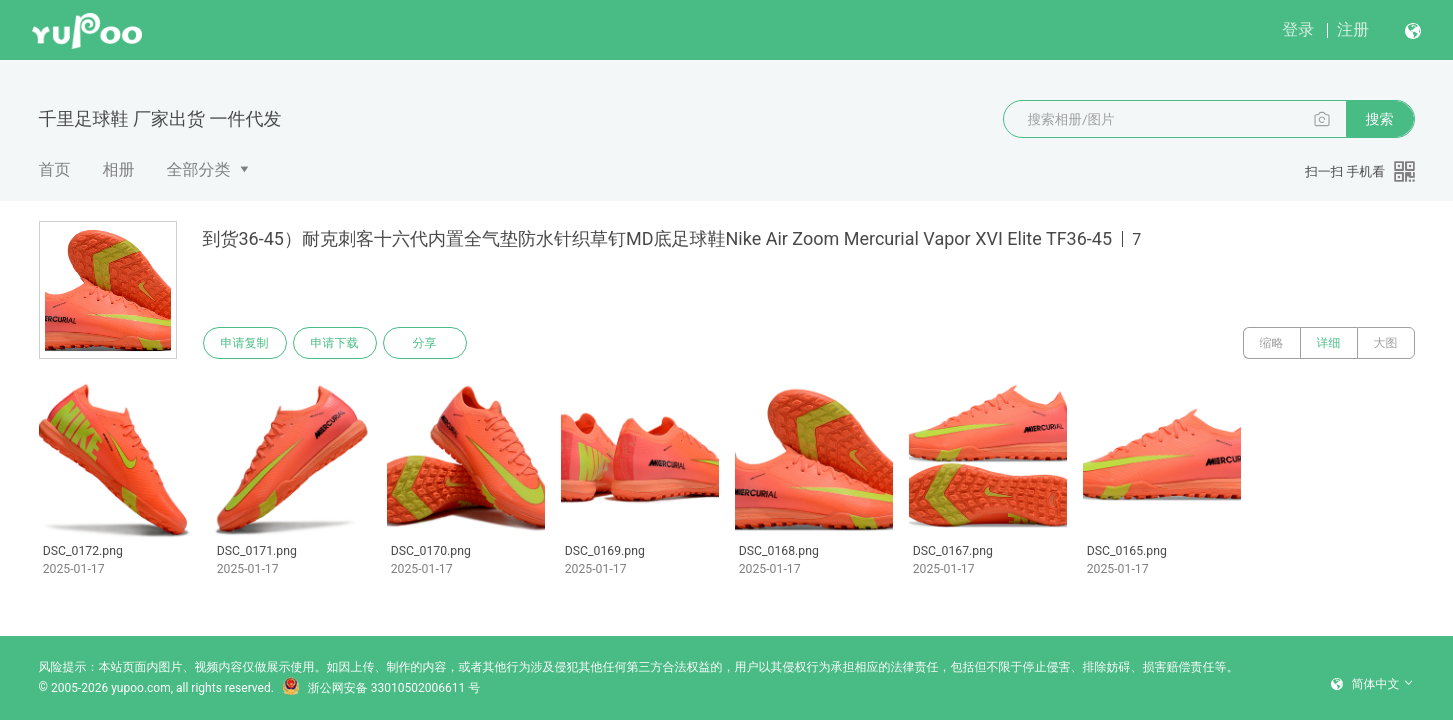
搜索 (1380, 119)
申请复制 (245, 343)
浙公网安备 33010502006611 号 (381, 688)
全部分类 (199, 169)
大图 (1386, 343)
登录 (1298, 29)
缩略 (1272, 343)
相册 (119, 169)
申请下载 (335, 343)
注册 (1353, 29)
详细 (1329, 343)
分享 (425, 343)
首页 (55, 169)
